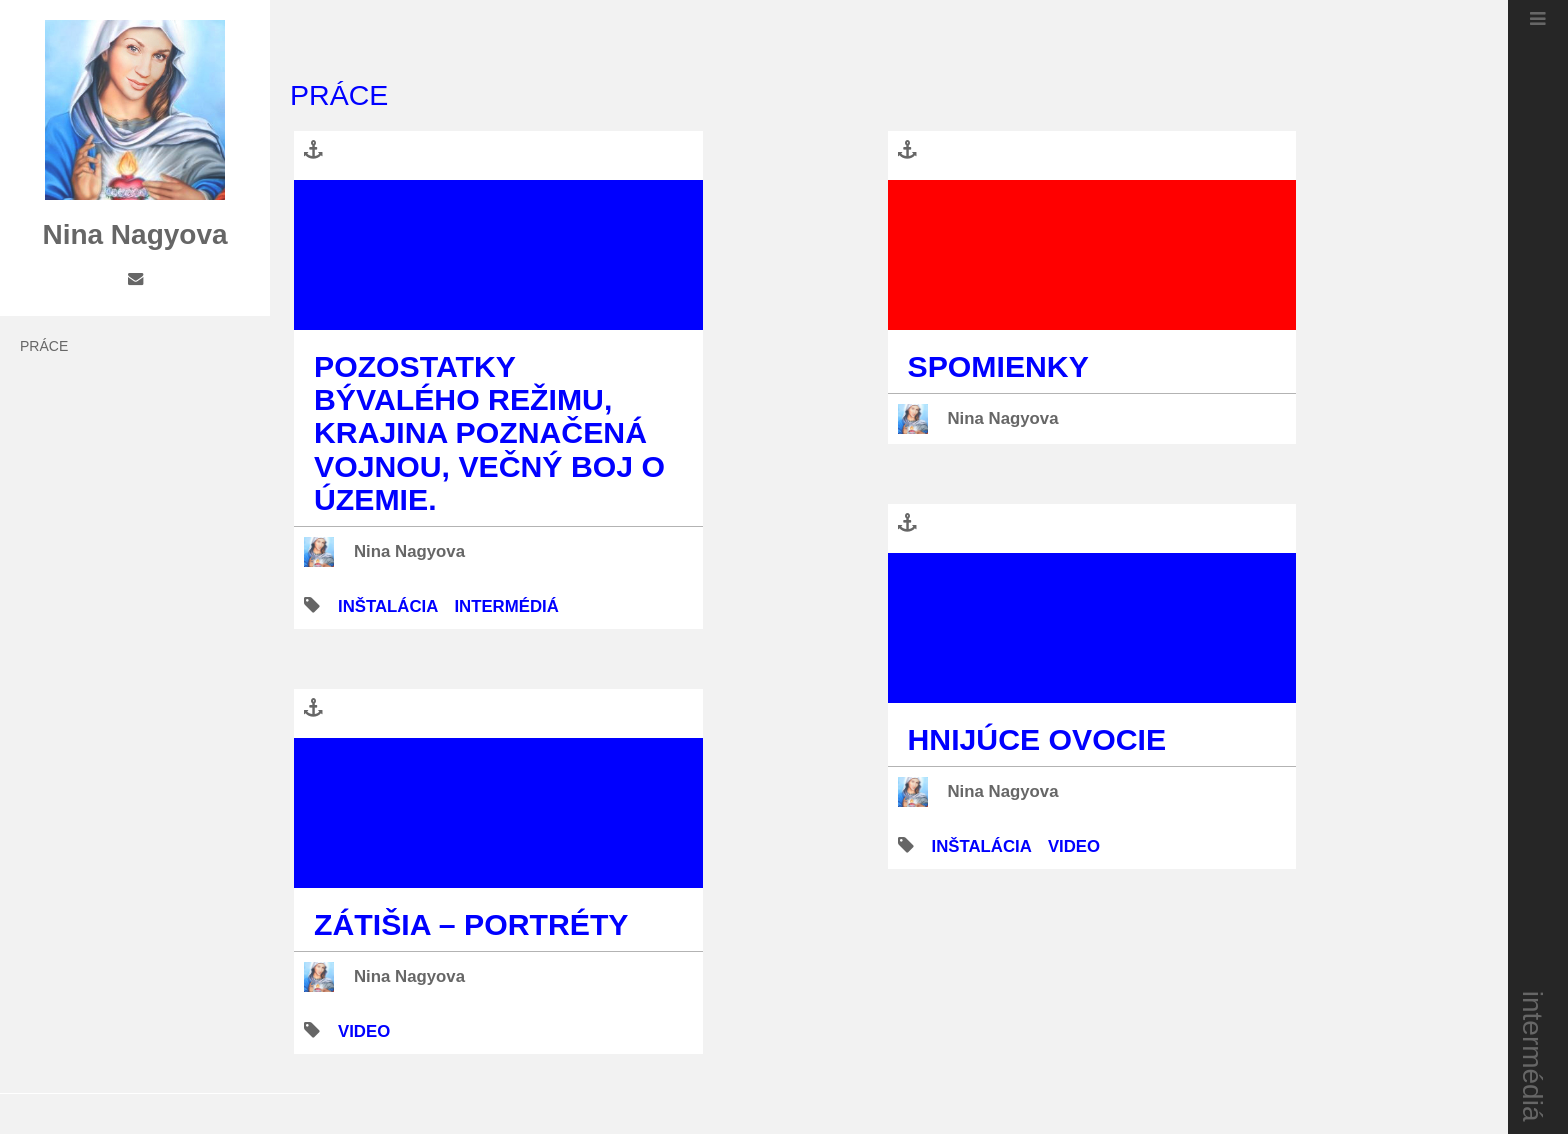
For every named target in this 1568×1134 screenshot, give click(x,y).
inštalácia (388, 606)
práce (44, 346)
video (364, 1031)
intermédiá (1533, 1056)
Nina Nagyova (409, 551)
